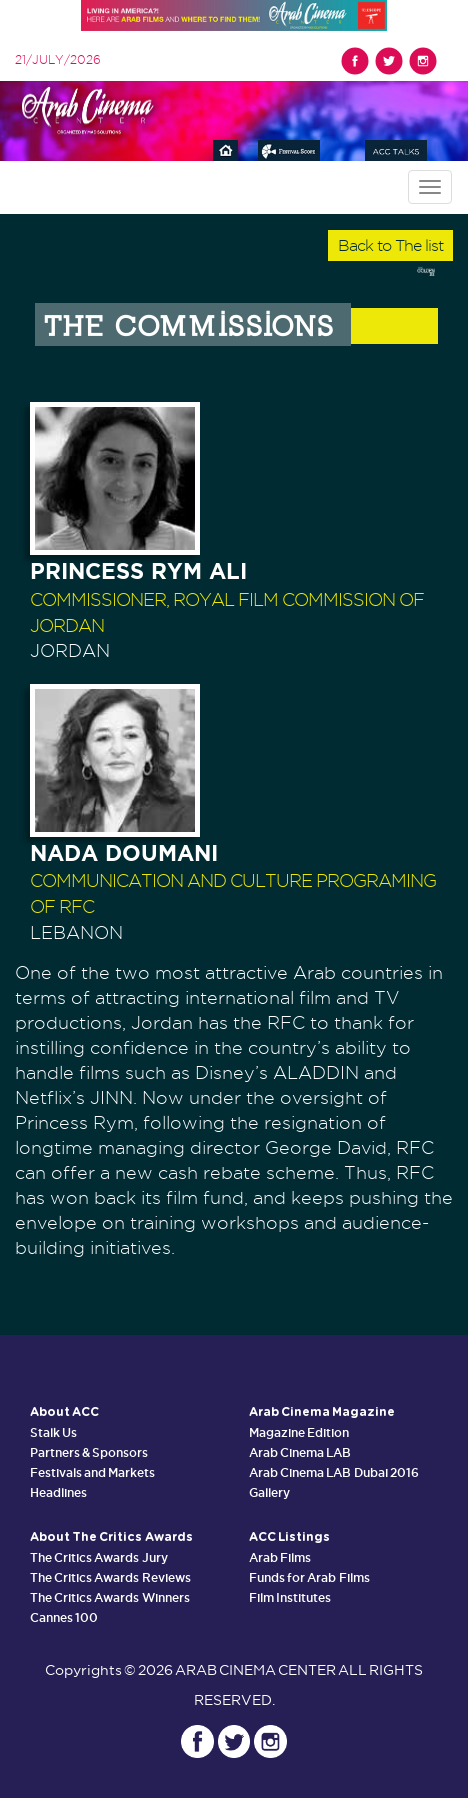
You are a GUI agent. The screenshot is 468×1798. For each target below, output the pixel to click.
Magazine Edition (299, 1432)
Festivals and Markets (92, 1472)
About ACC (64, 1412)
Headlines (58, 1492)
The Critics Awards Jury (99, 1557)
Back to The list (390, 245)
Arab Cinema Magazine (322, 1412)
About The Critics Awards (111, 1537)
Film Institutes (290, 1597)
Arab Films (280, 1557)
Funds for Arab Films (309, 1577)
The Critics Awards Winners (110, 1597)
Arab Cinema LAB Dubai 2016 (334, 1472)
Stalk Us (53, 1432)
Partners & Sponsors (89, 1452)
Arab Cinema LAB (300, 1452)
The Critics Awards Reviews (110, 1577)
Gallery (269, 1492)
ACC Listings (289, 1537)
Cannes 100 (64, 1617)
